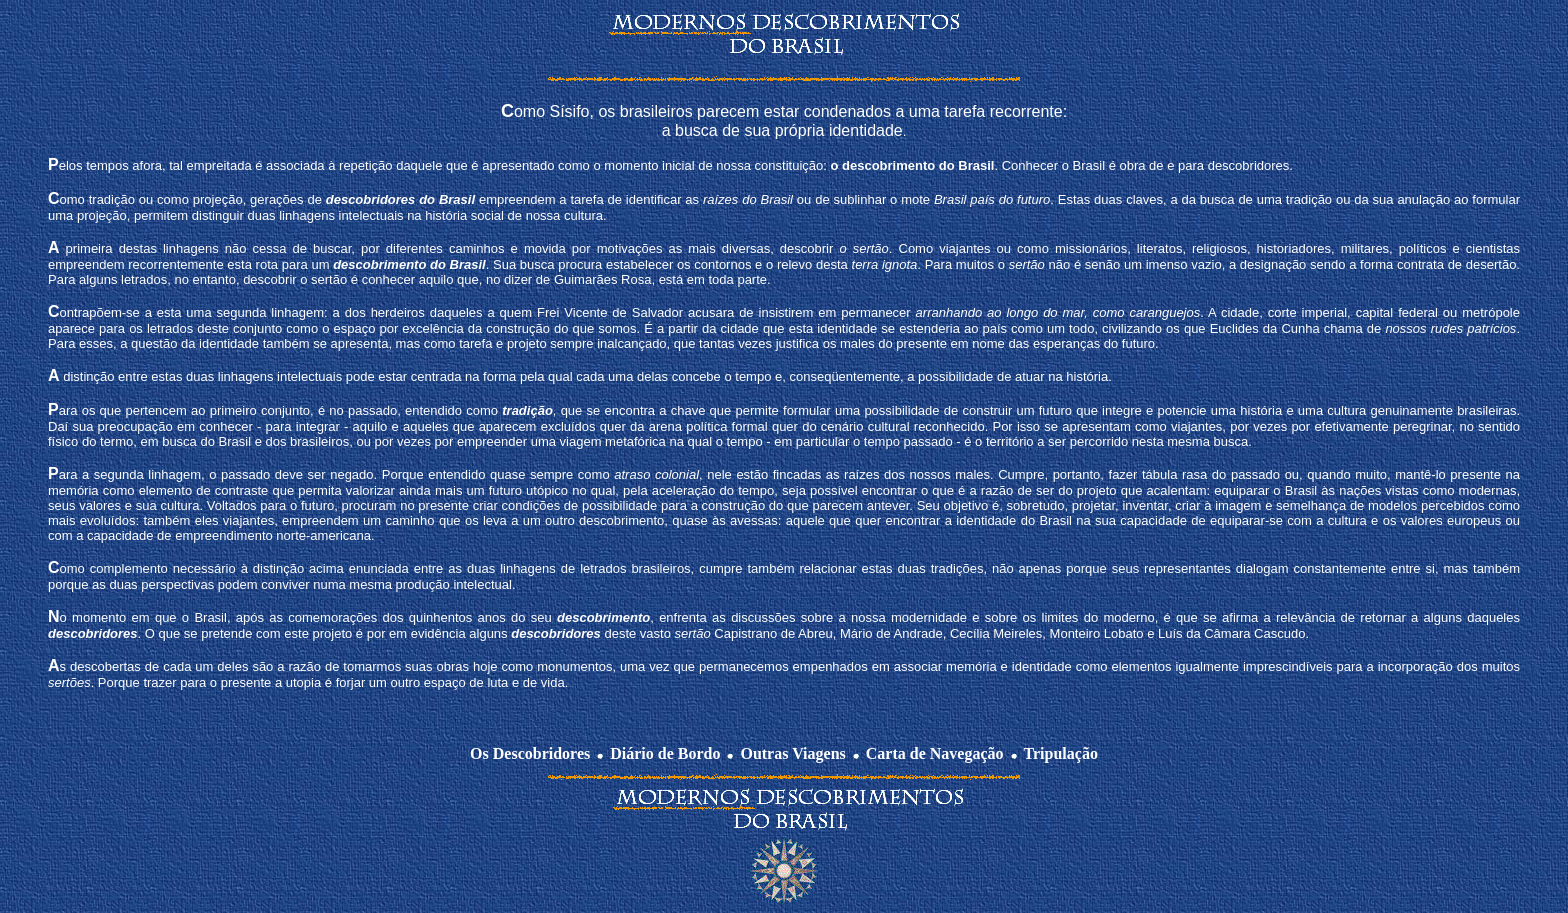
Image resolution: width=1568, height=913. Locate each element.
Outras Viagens (792, 753)
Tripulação (1061, 753)
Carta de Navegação (935, 753)
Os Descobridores (530, 753)
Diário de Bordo (665, 753)
